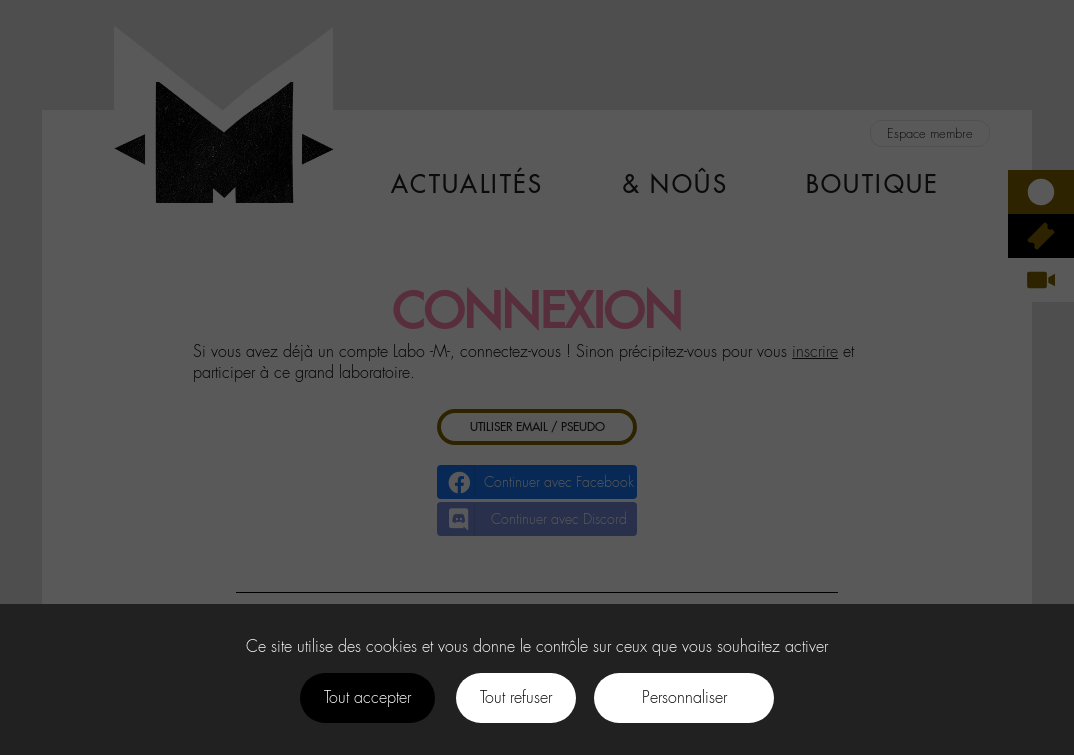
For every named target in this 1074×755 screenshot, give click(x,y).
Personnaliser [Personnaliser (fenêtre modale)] (684, 697)
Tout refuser (516, 697)
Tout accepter (367, 697)
